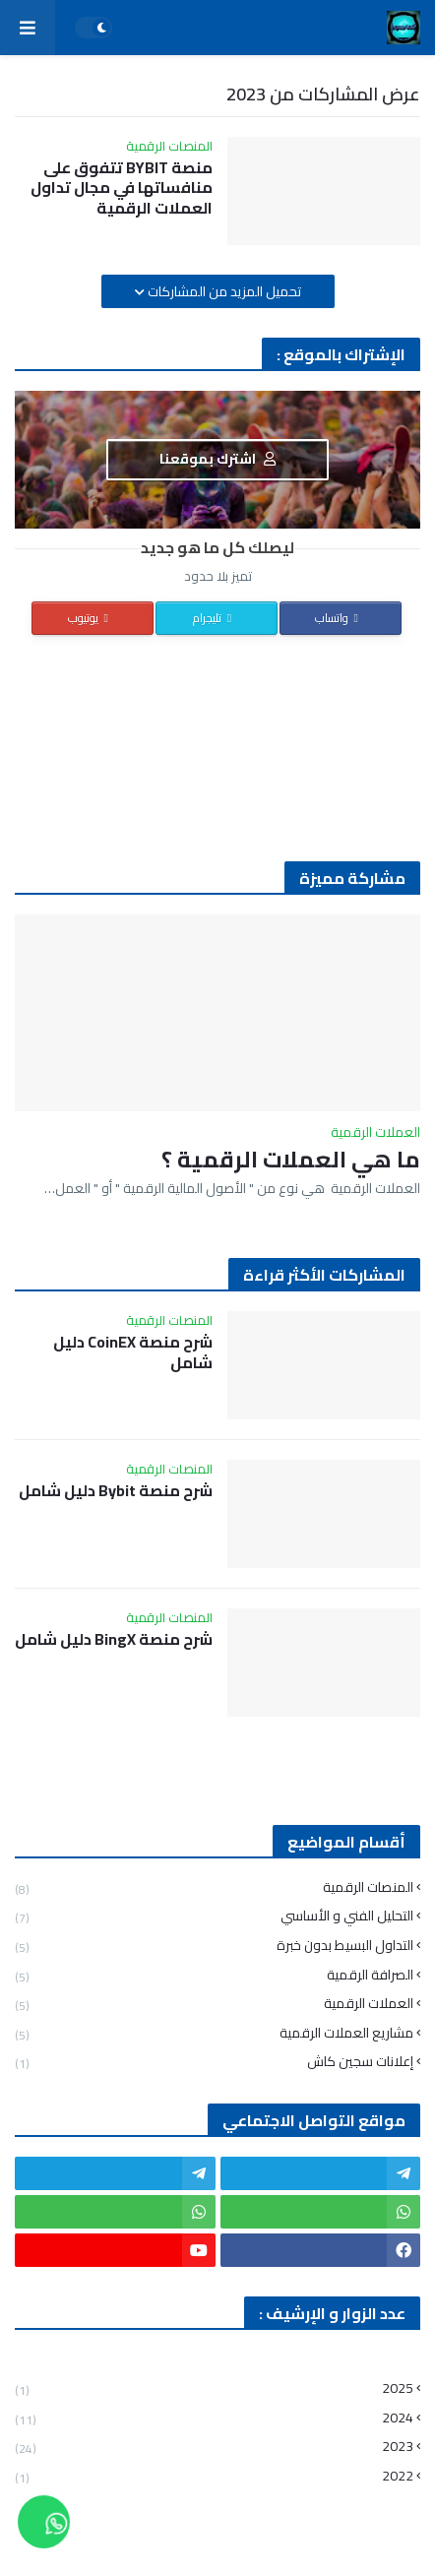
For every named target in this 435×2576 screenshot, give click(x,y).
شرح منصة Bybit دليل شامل (116, 1490)
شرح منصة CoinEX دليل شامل (133, 1352)
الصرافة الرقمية (214, 1975)
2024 (214, 2418)
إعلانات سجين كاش (214, 2060)
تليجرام (214, 617)
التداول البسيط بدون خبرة (214, 1945)
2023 (214, 2446)
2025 (214, 2390)
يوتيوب (90, 617)
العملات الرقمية (214, 2003)
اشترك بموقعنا (217, 458)
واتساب (339, 617)
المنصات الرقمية (214, 1889)
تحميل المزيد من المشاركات (223, 291)
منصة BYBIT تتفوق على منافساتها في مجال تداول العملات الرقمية (122, 188)
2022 (214, 2474)
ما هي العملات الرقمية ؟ (290, 1159)
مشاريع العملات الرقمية (214, 2033)
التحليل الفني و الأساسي (214, 1916)
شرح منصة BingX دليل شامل (114, 1639)
